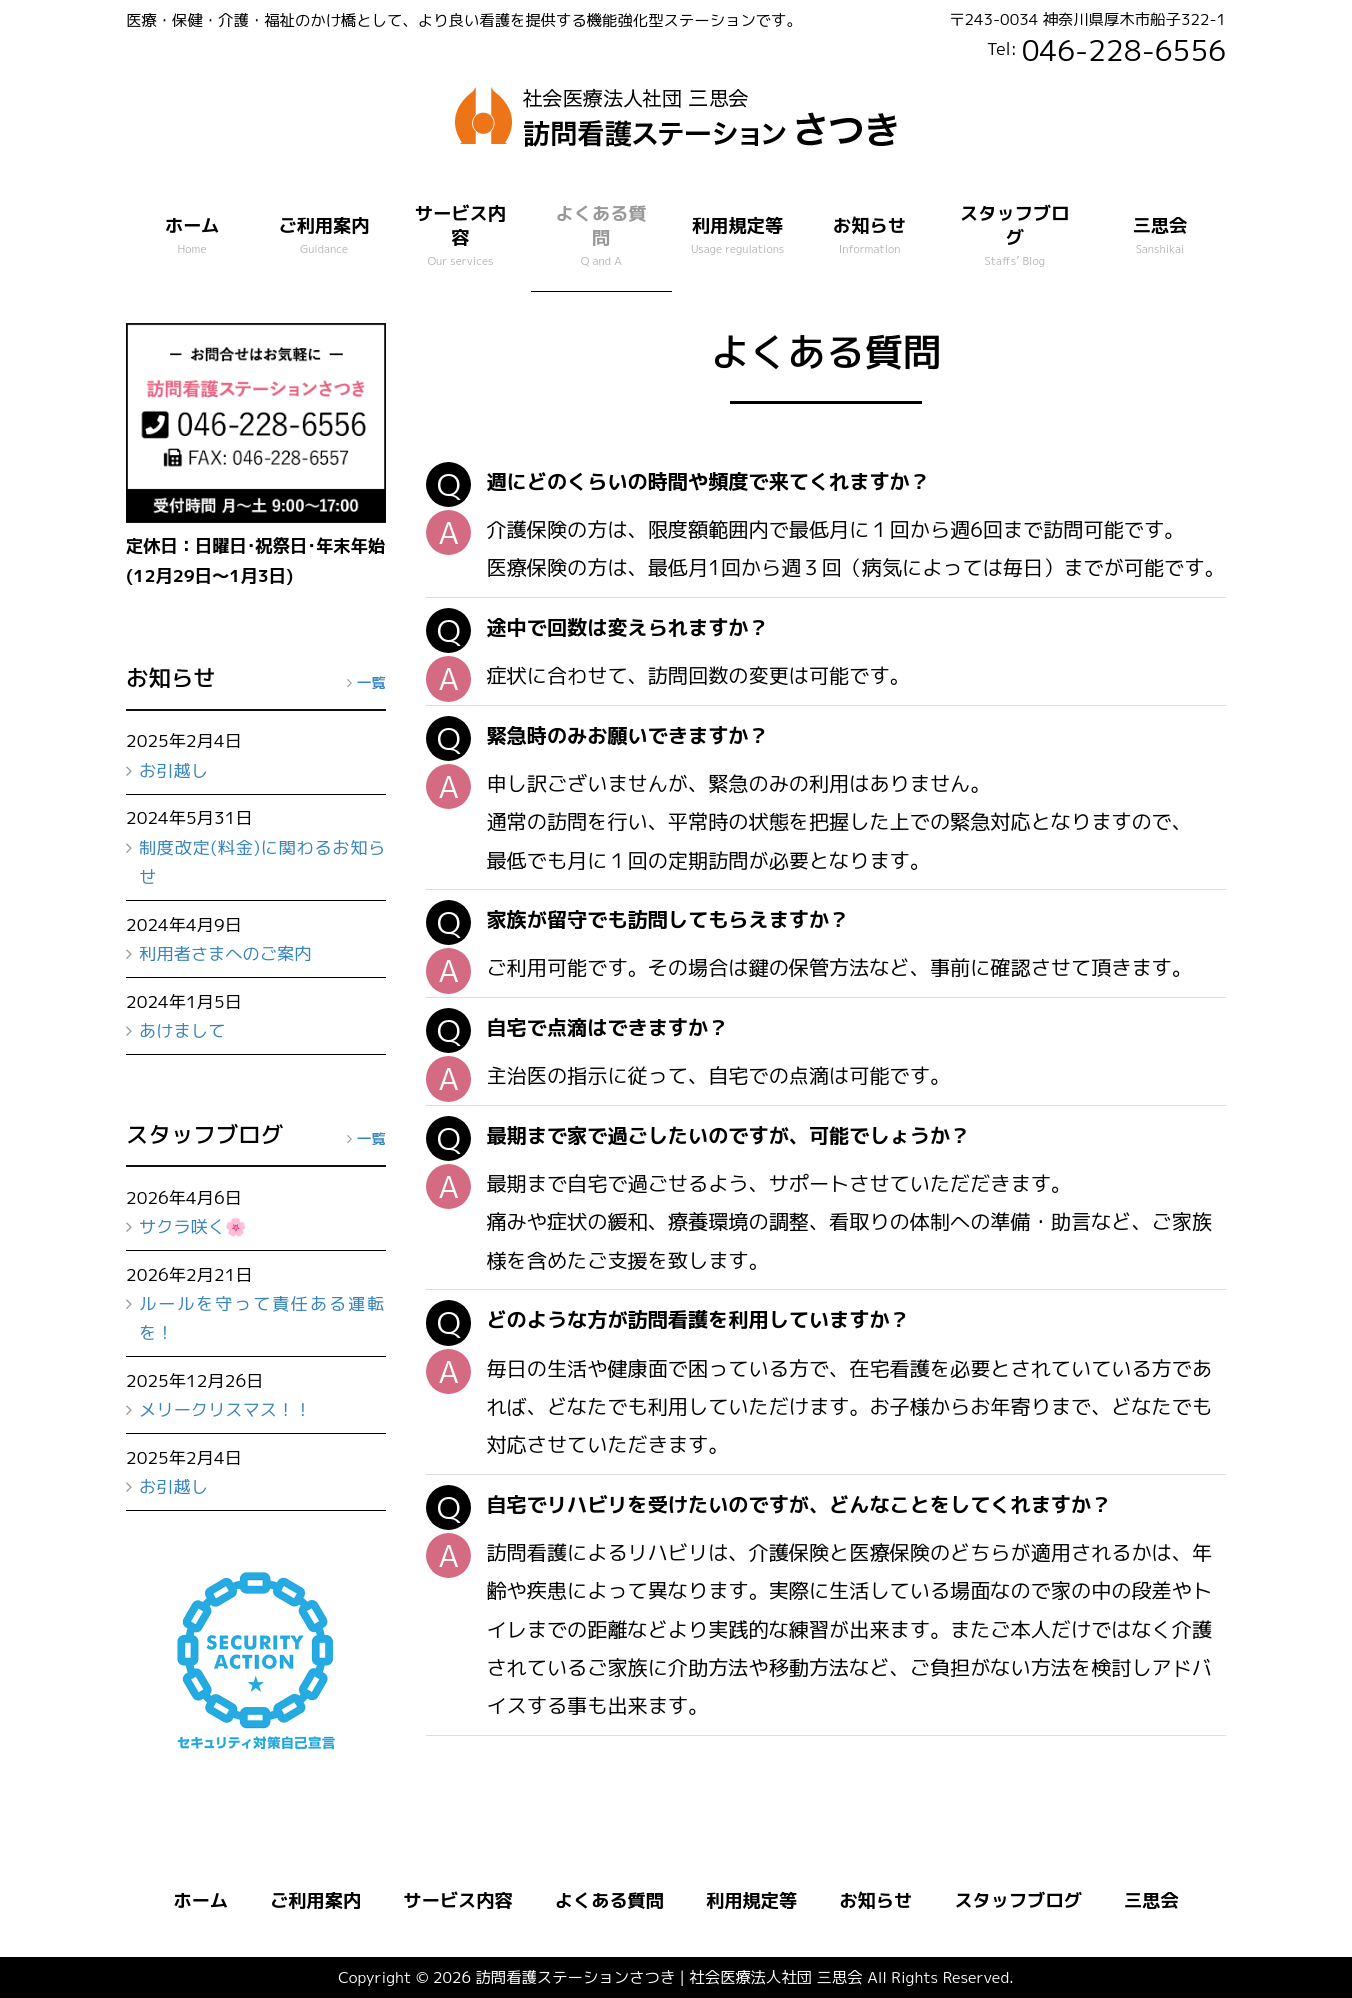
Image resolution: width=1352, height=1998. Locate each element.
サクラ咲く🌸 (193, 1226)
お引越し (173, 770)
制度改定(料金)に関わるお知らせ (262, 862)
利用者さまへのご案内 (225, 953)
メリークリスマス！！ (225, 1409)
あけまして (182, 1030)
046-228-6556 (1124, 50)
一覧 (371, 682)
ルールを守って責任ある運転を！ (262, 1318)
